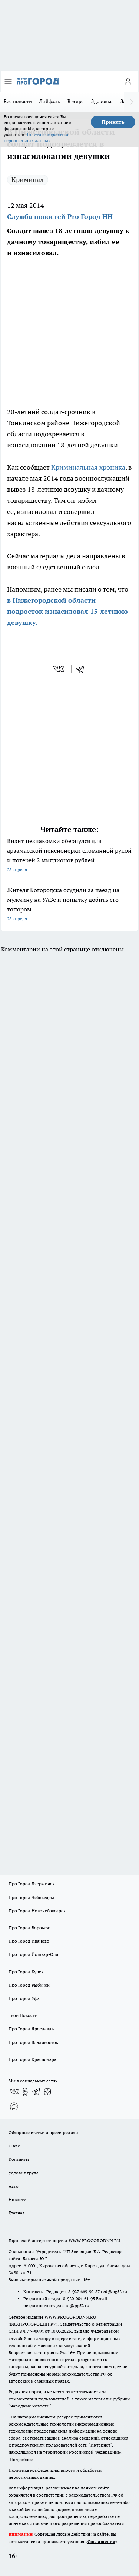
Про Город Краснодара (32, 2059)
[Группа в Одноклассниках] (25, 2091)
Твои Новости (23, 2015)
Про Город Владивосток (33, 2042)
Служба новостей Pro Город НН (60, 216)
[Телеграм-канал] (36, 2091)
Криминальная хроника (88, 467)
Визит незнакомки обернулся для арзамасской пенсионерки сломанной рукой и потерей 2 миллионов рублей (69, 855)
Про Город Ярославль (31, 2028)
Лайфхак (49, 101)
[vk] (59, 669)
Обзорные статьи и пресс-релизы (44, 2132)
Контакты (19, 2159)
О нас (14, 2146)
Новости (17, 2199)
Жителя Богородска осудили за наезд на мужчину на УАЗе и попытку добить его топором (69, 905)
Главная (16, 2213)
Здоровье (102, 101)
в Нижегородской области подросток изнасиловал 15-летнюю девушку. (67, 611)
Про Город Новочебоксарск (37, 1910)
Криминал (27, 179)
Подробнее (21, 2459)
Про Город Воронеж (29, 1927)
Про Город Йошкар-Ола (33, 1954)
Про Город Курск (26, 1971)
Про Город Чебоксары (31, 1897)
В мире (75, 101)
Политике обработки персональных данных (36, 137)
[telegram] (82, 669)
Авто (14, 2186)
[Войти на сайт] (127, 81)
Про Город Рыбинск (29, 1985)
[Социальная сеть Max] (14, 2106)
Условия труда (24, 2173)
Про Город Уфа (24, 1998)
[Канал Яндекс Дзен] (47, 2091)
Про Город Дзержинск (31, 1883)
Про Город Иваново (29, 1941)
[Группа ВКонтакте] (14, 2091)
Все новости (18, 101)
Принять (113, 122)
